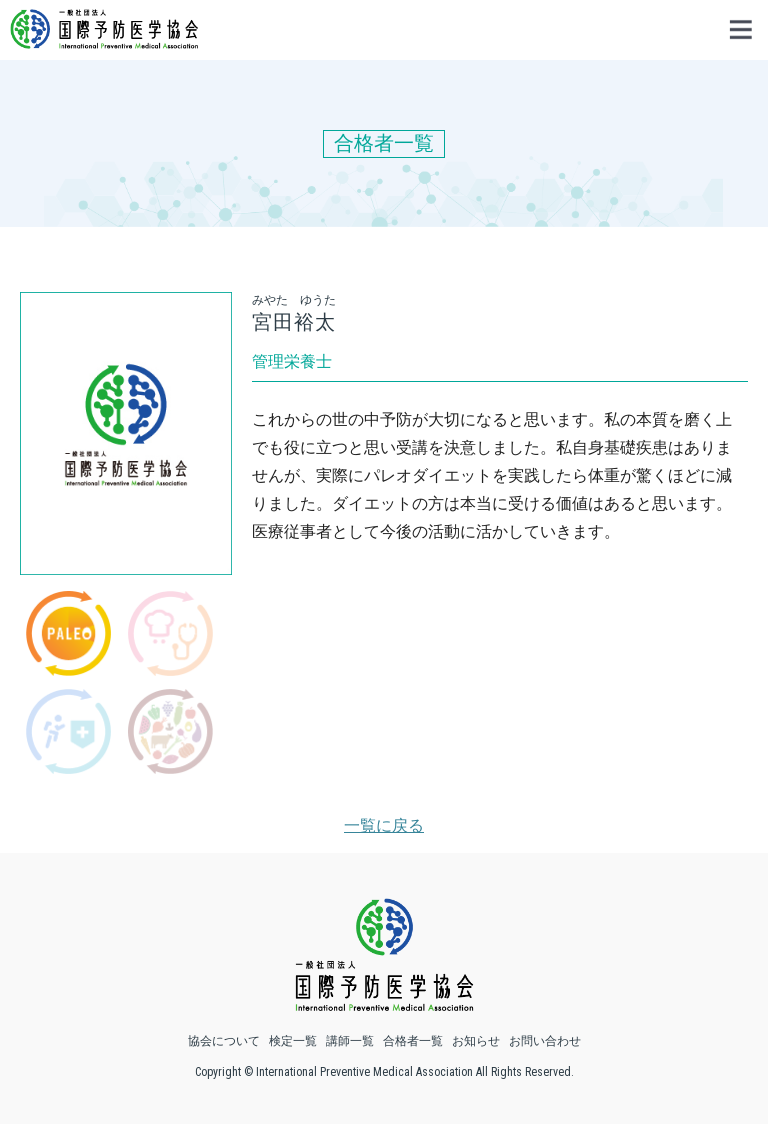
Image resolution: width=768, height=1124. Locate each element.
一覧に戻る (384, 825)
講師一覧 (350, 1041)
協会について (224, 1041)
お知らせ (476, 1041)
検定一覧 (293, 1041)
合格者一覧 (413, 1041)
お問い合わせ (545, 1041)
